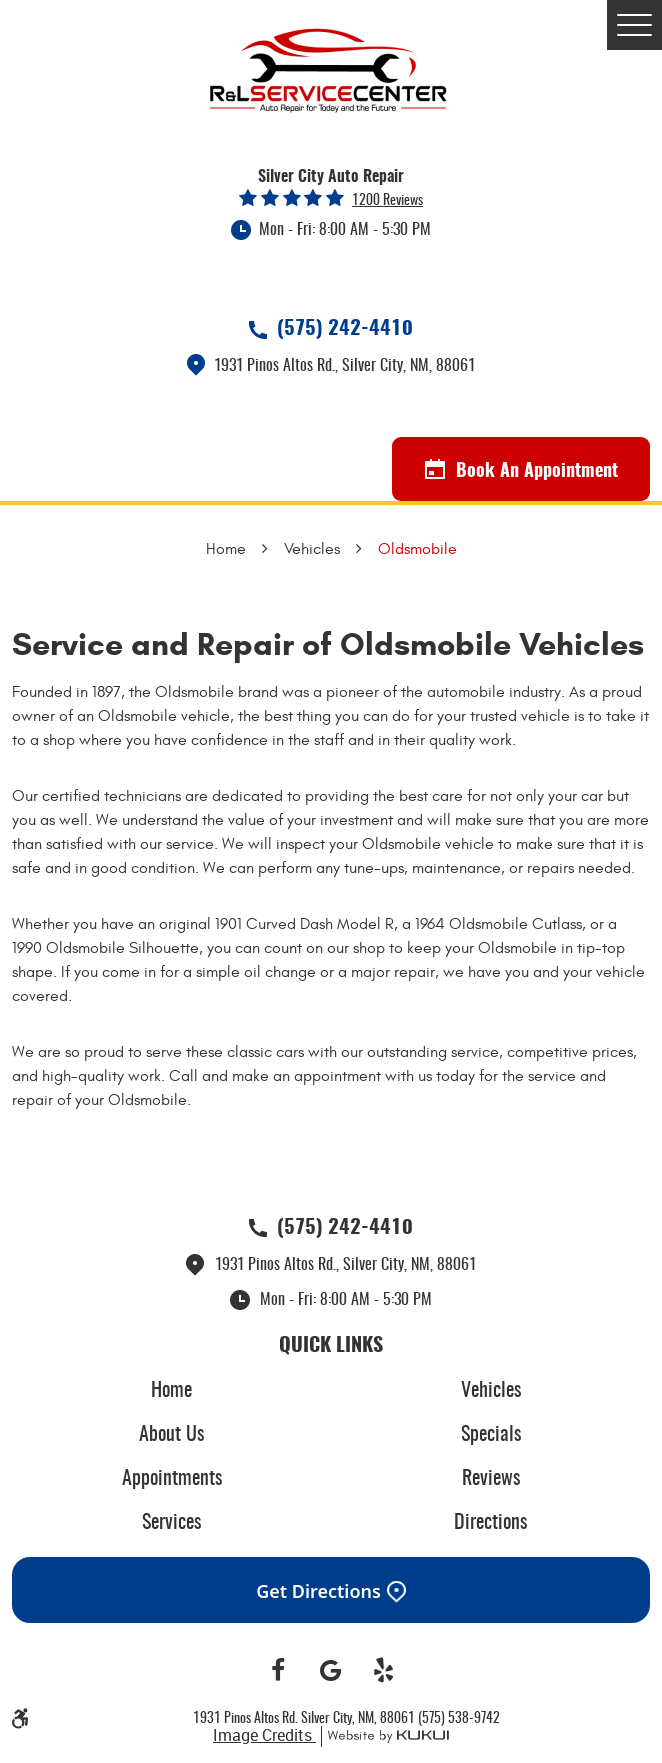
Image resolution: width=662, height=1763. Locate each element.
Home (226, 549)
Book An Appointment (521, 470)
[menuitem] (171, 1391)
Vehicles (312, 549)
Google (331, 1671)
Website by (385, 1736)
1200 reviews (387, 201)
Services (171, 1523)
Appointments (172, 1479)
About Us (171, 1435)
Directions (490, 1523)
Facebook (278, 1671)
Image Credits (264, 1735)
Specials (491, 1435)
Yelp (383, 1671)
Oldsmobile (417, 549)
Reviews (491, 1479)
